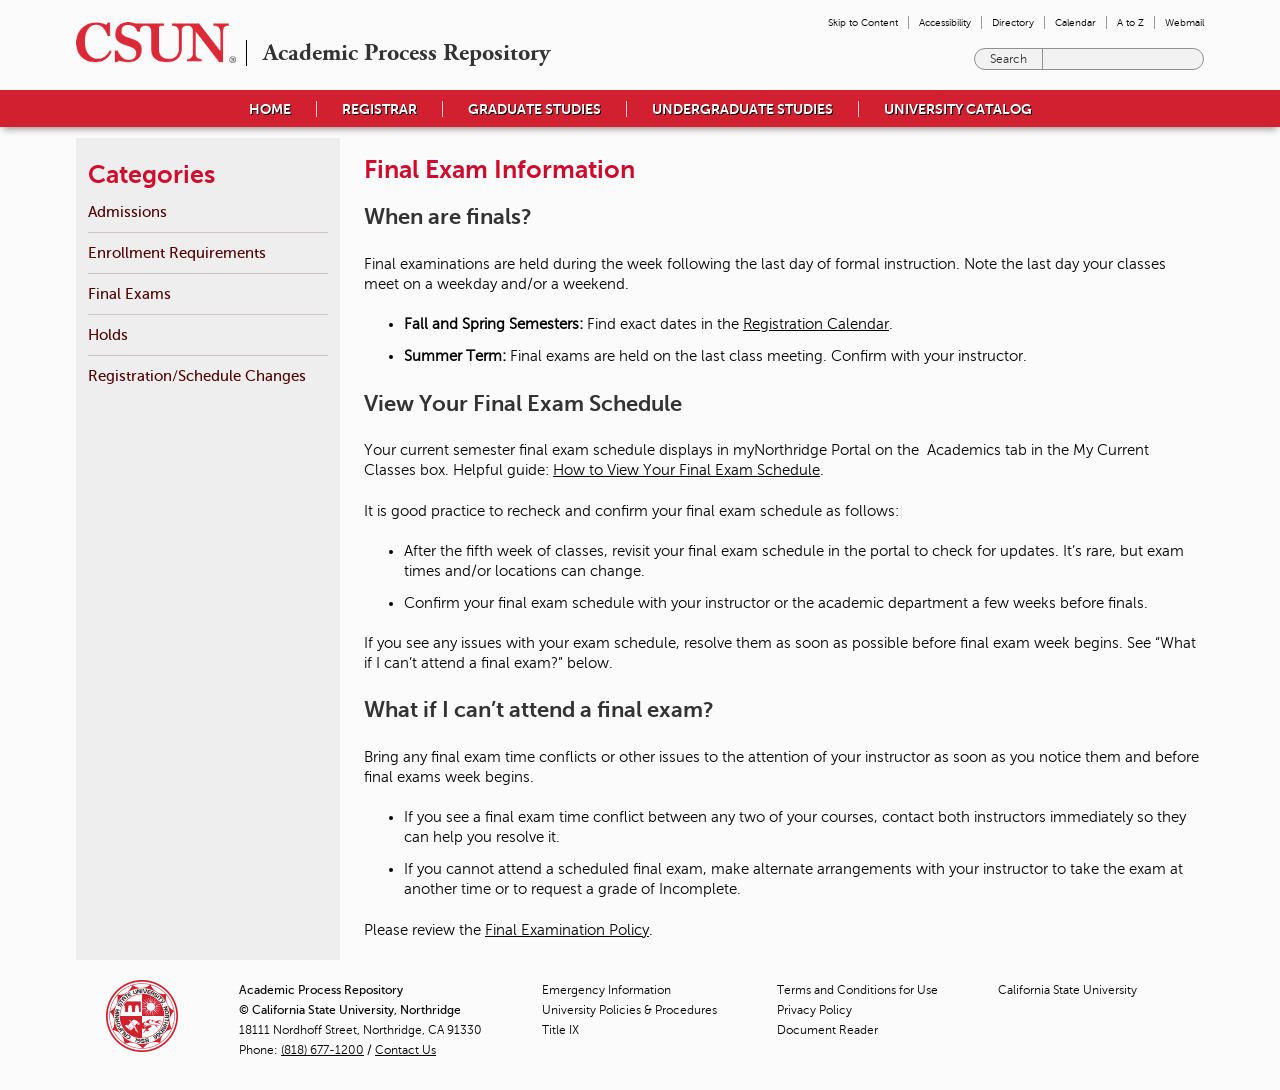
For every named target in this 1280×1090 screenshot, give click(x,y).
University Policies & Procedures (629, 1010)
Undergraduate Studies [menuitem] (742, 109)
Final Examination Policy (567, 930)
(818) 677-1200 (322, 1050)
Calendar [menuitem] (1075, 22)
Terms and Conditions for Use (857, 990)
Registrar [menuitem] (379, 109)
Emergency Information (606, 990)
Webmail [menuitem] (1184, 22)
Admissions (127, 211)
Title (560, 1030)
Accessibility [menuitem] (945, 22)
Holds (108, 334)
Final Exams (129, 293)
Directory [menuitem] (1013, 22)
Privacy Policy (814, 1010)
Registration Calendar (816, 324)
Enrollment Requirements (177, 252)
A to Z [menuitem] (1130, 22)
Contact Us (405, 1050)
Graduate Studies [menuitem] (534, 109)
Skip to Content (863, 22)
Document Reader (827, 1030)
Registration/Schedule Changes (197, 375)
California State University (1067, 990)
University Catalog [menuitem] (958, 109)
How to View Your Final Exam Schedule (686, 470)
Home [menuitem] (270, 109)
